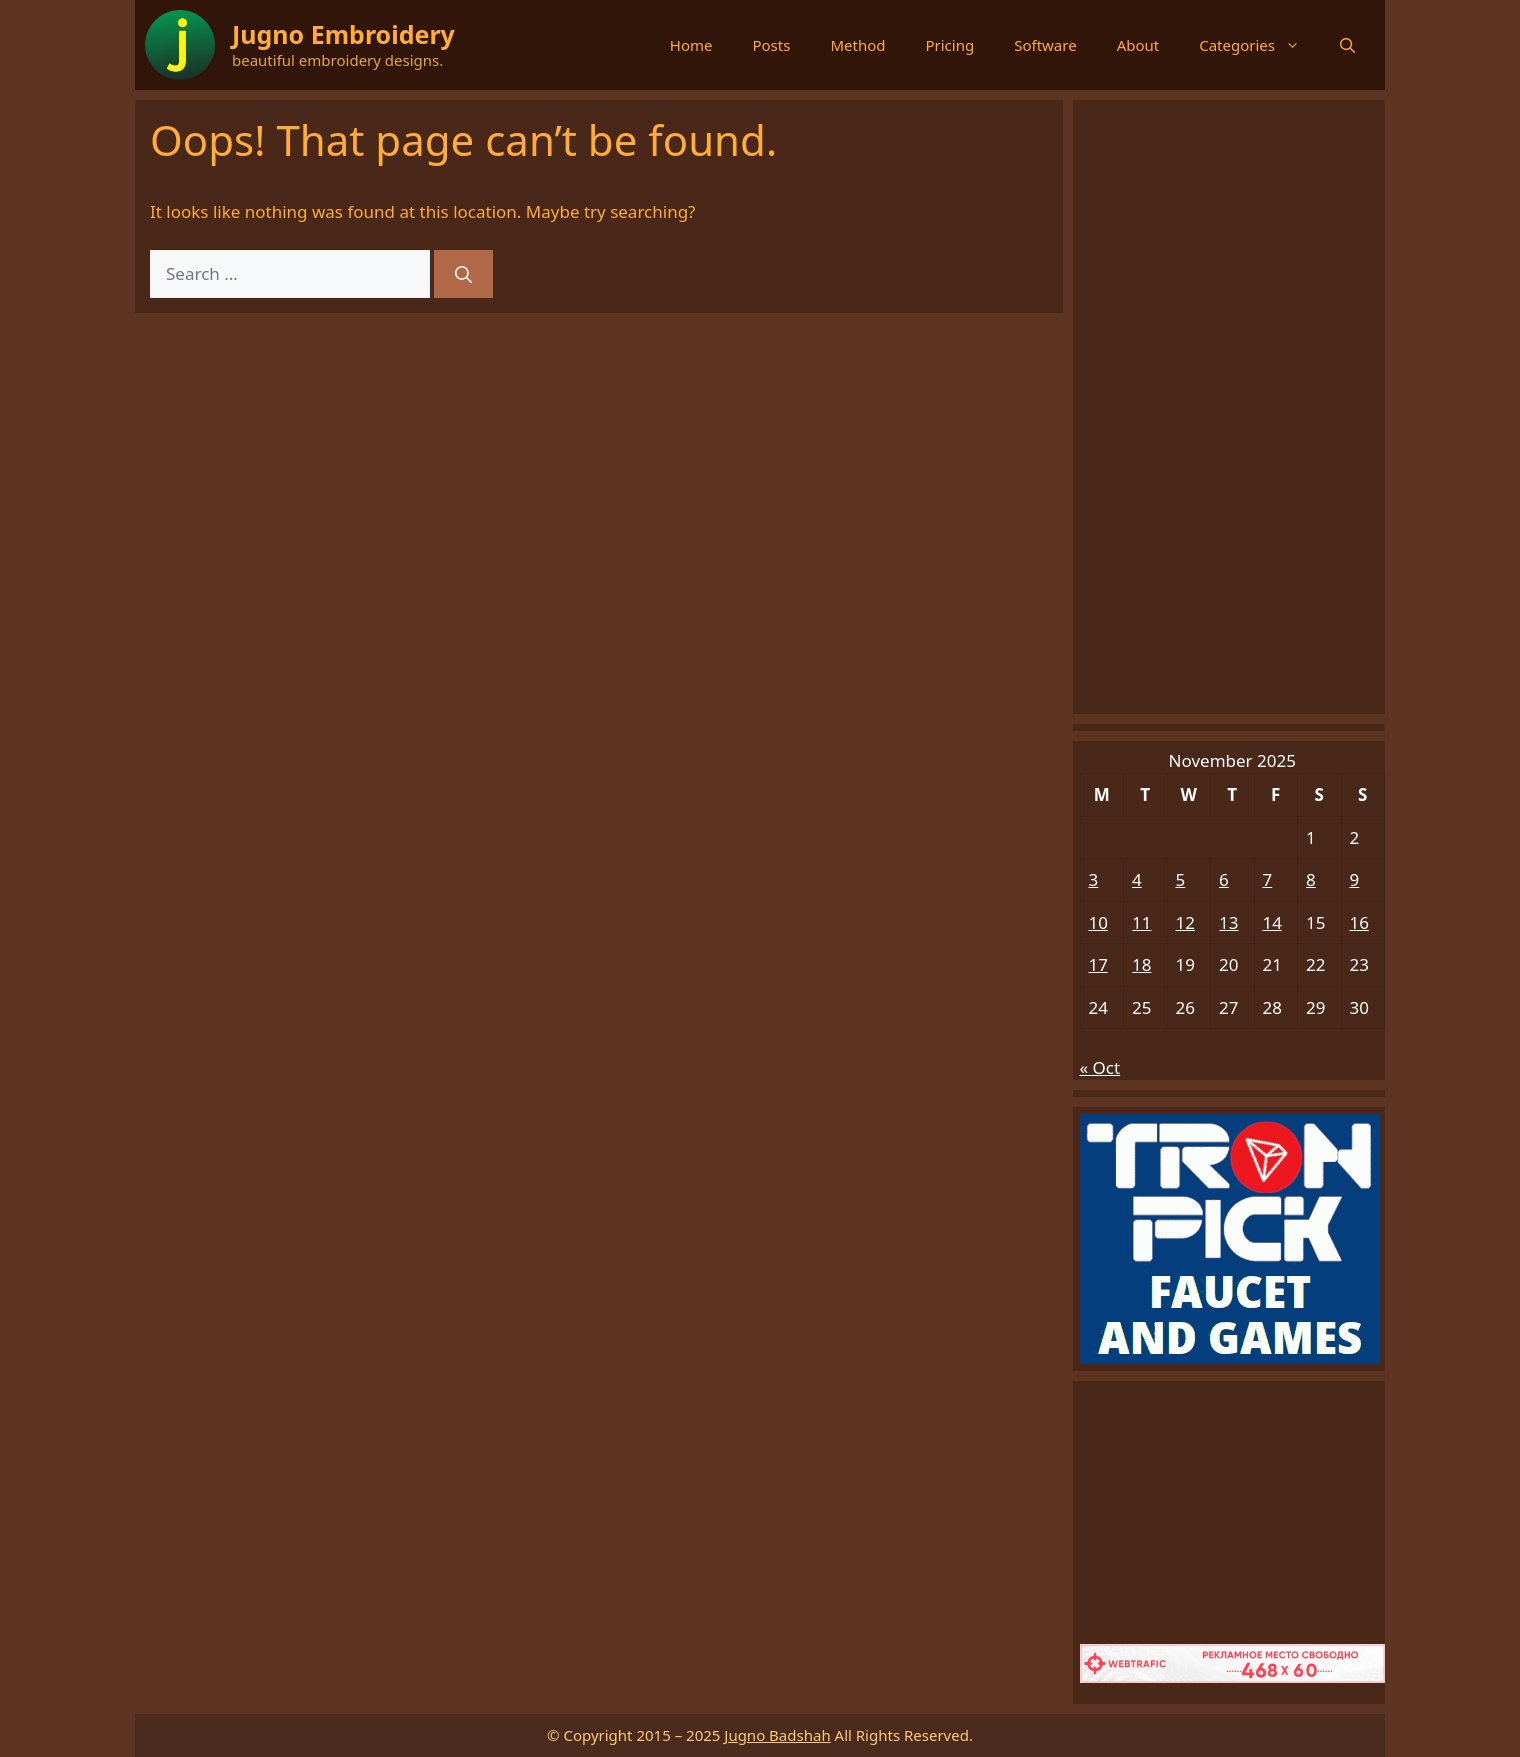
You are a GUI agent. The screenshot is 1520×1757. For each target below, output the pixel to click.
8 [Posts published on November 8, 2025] (1311, 879)
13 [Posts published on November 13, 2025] (1228, 922)
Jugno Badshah (777, 1735)
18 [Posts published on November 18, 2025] (1141, 964)
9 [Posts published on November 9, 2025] (1355, 879)
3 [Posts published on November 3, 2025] (1094, 879)
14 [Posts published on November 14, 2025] (1272, 922)
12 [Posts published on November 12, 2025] (1185, 922)
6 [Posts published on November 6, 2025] (1224, 879)
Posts (771, 45)
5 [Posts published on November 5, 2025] (1181, 879)
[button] (1347, 45)
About (1138, 45)
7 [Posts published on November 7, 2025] (1268, 879)
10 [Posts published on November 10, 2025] (1098, 922)
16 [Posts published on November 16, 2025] (1359, 922)
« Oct (1100, 1067)
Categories (1259, 45)
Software (1045, 45)
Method (857, 45)
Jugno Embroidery (343, 34)
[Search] (463, 274)
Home (691, 45)
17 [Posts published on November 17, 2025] (1098, 964)
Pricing (949, 45)
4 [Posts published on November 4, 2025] (1137, 879)
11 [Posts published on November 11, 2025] (1141, 922)
